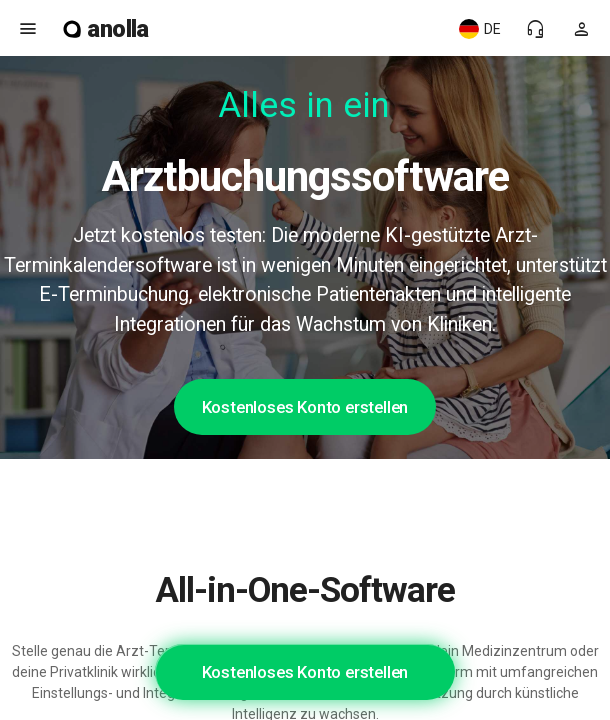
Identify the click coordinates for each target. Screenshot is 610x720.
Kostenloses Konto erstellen (305, 407)
